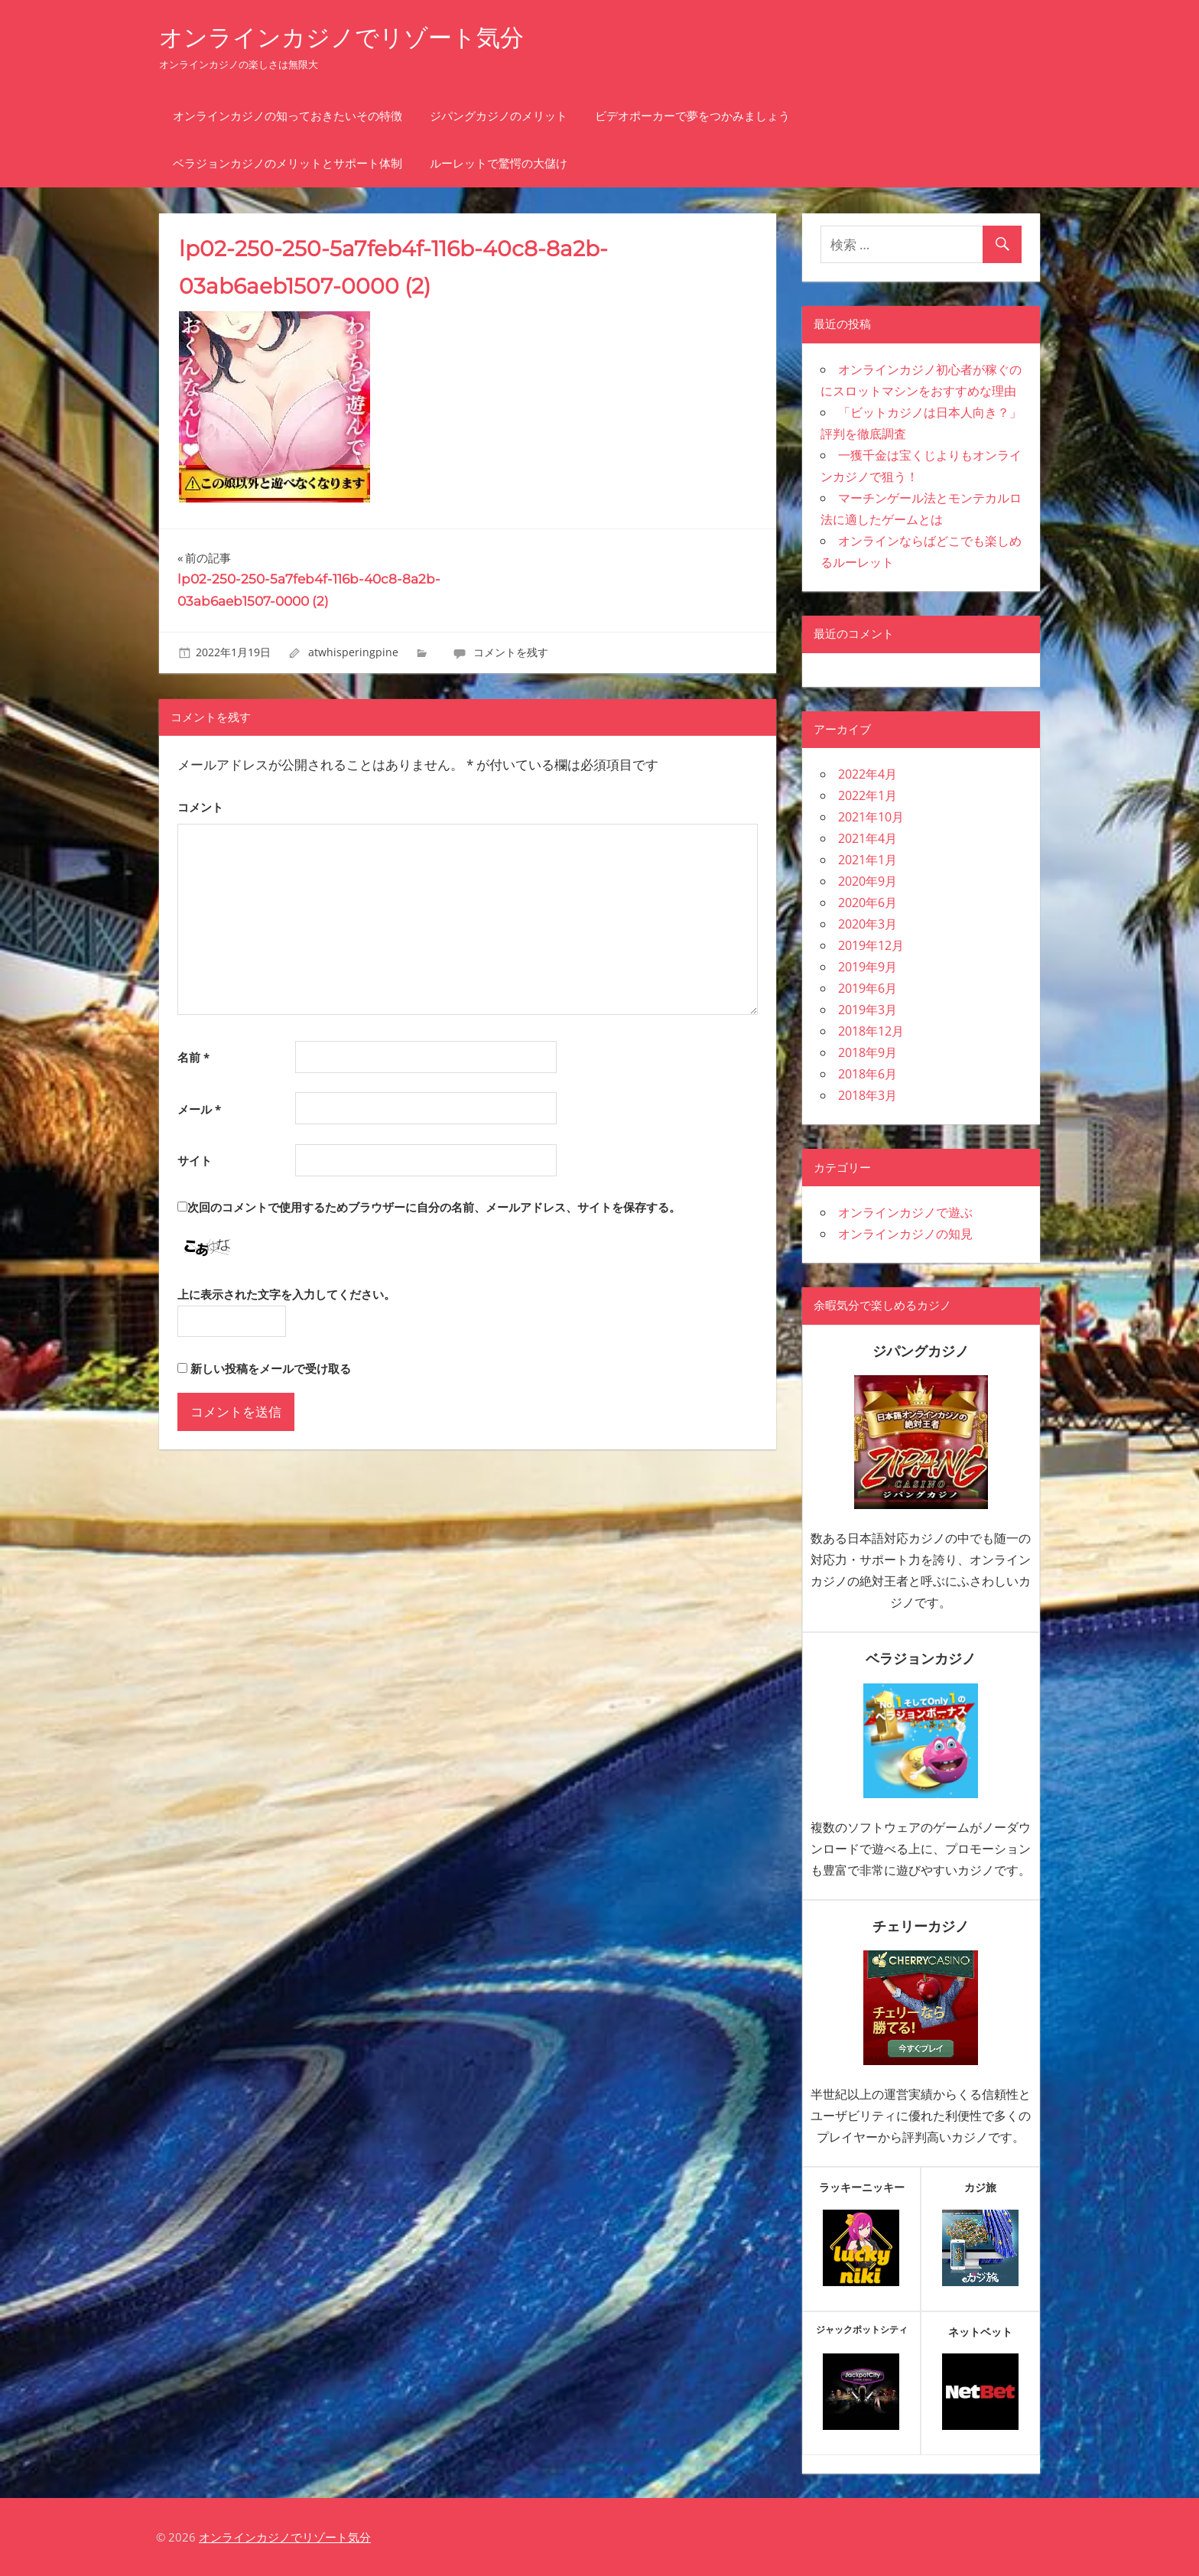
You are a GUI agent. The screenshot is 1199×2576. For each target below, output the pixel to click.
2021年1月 (867, 859)
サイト (194, 1160)
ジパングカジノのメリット (498, 116)
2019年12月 (871, 945)
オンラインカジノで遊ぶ (905, 1212)
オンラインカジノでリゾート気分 (347, 37)
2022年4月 (867, 774)
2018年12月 (871, 1031)
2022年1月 (867, 795)
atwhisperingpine (353, 652)
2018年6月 (867, 1073)
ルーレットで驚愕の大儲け (498, 163)
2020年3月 (867, 924)
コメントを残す (510, 652)
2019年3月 (867, 1009)
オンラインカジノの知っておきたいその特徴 (287, 116)
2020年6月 (867, 902)
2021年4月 (867, 838)
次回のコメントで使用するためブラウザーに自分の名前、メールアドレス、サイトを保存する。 (434, 1207)
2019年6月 (867, 988)
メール (199, 1109)
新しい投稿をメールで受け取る (270, 1368)
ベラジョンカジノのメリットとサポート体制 (287, 163)
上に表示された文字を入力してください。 (286, 1294)
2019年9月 (867, 966)
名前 (193, 1057)
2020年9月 (867, 881)
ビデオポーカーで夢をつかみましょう (692, 116)
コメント (200, 807)
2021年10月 (871, 816)
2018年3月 (867, 1095)
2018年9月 (867, 1052)
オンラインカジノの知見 (905, 1233)
